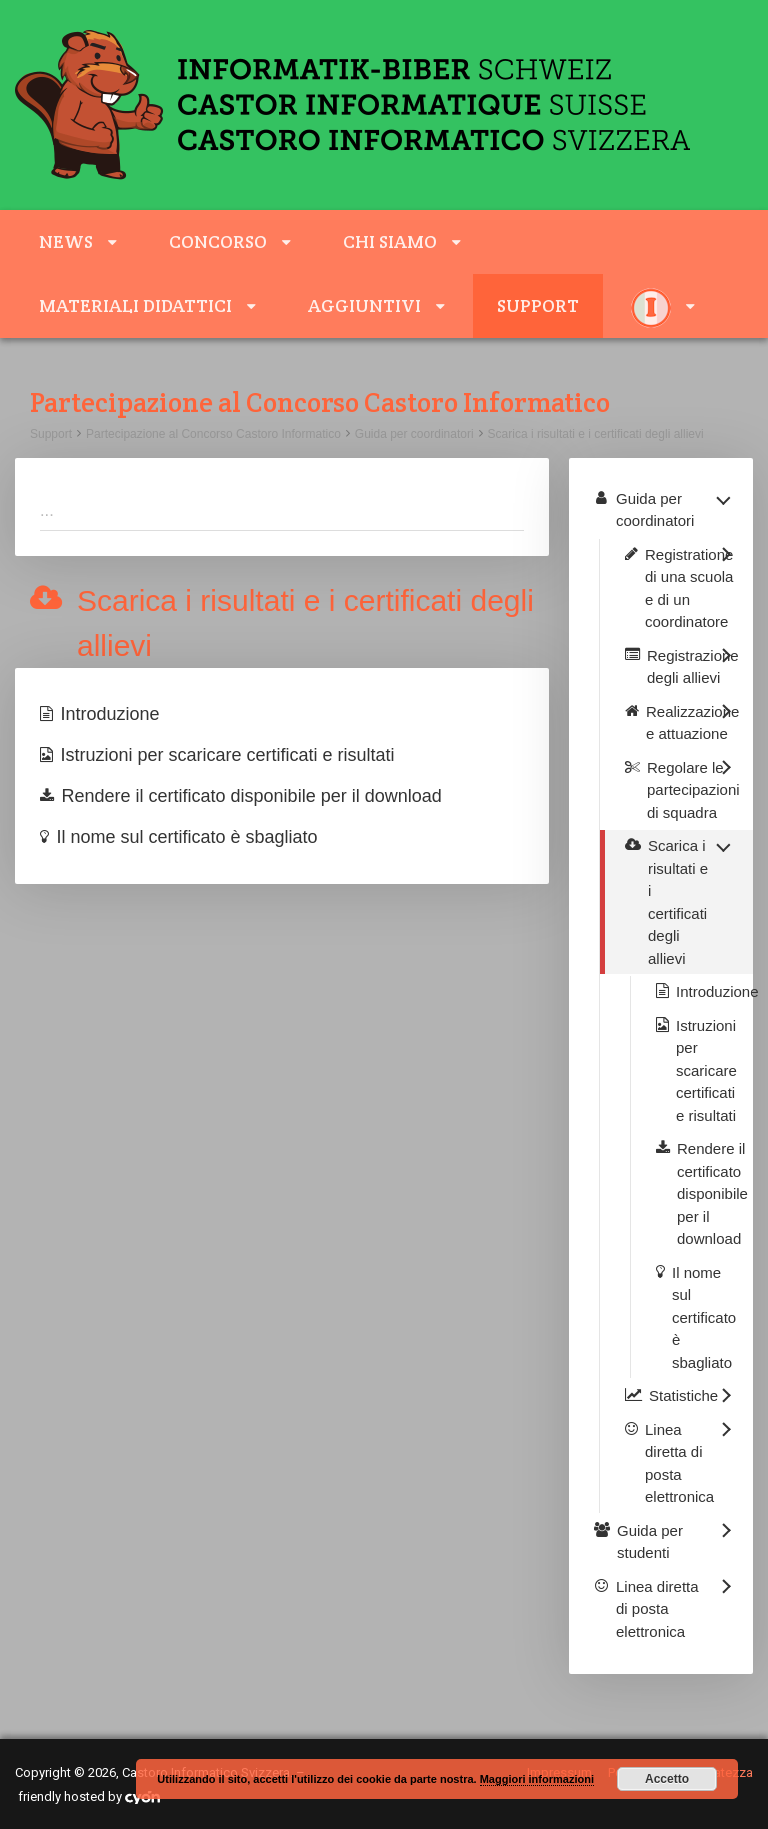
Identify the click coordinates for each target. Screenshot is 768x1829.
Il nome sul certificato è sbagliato (187, 837)
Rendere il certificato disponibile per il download (252, 796)
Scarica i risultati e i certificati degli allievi (596, 434)
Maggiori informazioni (537, 1779)
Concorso (218, 241)
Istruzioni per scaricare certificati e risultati (228, 755)
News (66, 241)
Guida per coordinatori (414, 434)
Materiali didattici (135, 305)
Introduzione (110, 714)
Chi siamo (390, 241)
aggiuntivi (364, 305)
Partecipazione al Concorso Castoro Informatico (213, 434)
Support (538, 305)
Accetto (667, 1779)
